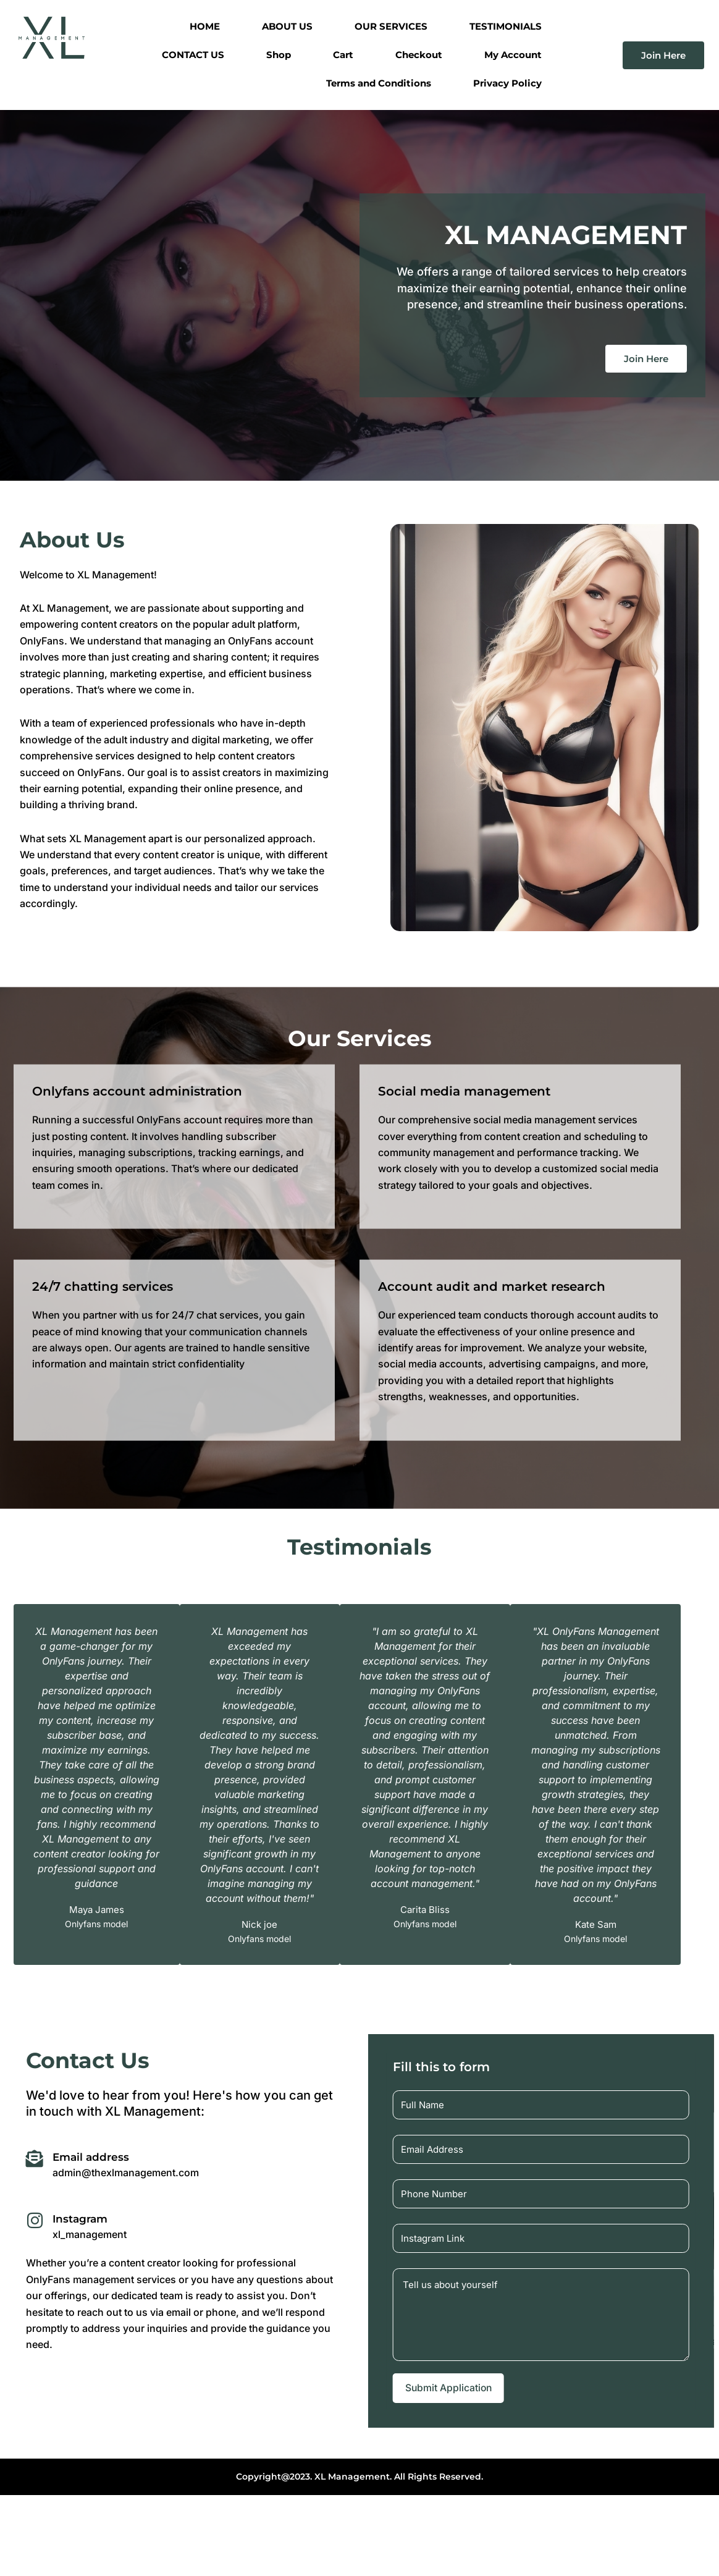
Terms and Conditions (378, 83)
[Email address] (35, 2159)
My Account (513, 55)
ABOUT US (287, 26)
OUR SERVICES (391, 26)
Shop (278, 55)
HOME (205, 26)
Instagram (83, 2219)
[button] (347, 1973)
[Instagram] (35, 2221)
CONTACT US (193, 55)
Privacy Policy (507, 83)
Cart (343, 55)
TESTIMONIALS (505, 26)
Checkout (418, 55)
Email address (93, 2157)
